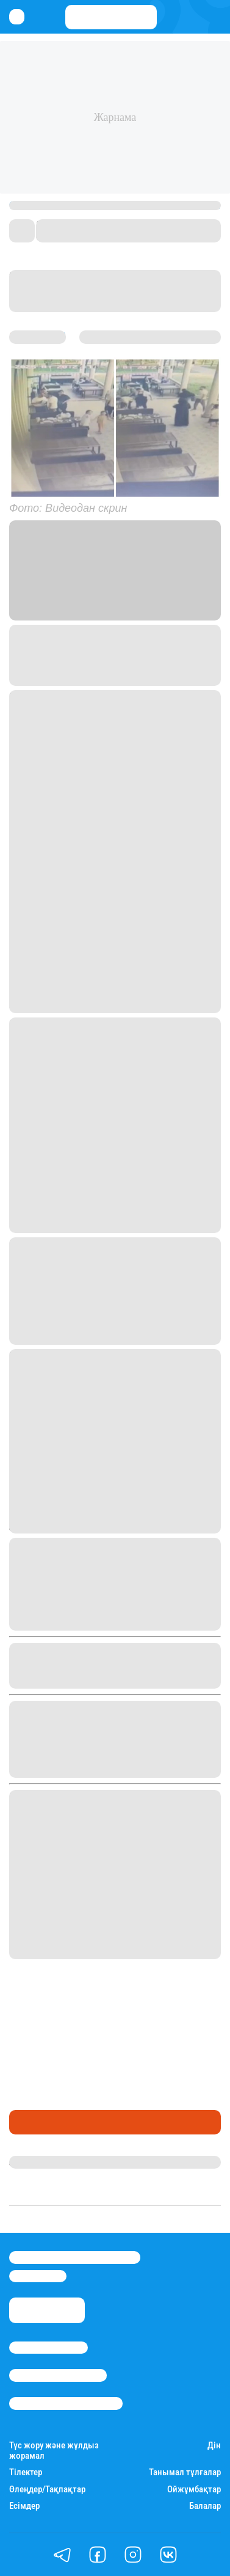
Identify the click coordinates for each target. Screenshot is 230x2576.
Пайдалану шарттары (66, 2403)
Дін (214, 2445)
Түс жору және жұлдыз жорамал (54, 2450)
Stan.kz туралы (48, 2347)
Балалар (205, 2506)
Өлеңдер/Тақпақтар (47, 2489)
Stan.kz (198, 598)
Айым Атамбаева (48, 2162)
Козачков (33, 632)
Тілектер (25, 2472)
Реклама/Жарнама (58, 2375)
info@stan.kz (37, 2276)
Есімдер (24, 2506)
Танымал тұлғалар (185, 2472)
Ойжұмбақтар (194, 2489)
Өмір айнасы (42, 2122)
